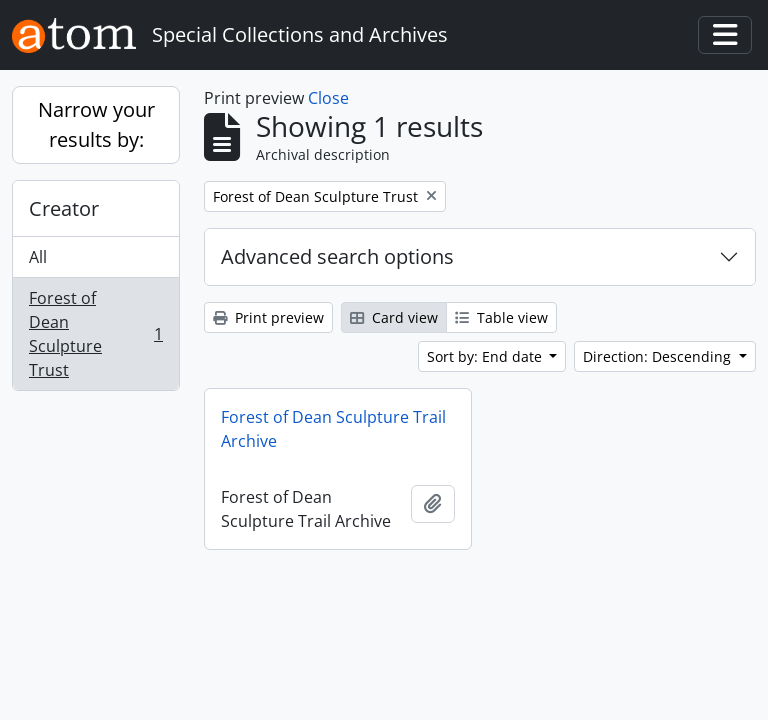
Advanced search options (337, 256)
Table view (501, 317)
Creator (64, 208)
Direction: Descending (659, 356)
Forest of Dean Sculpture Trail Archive (333, 429)
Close (328, 98)
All (38, 257)
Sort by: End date (486, 356)
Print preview (268, 317)
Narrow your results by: (96, 124)
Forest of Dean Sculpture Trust (95, 334)
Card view (394, 317)
